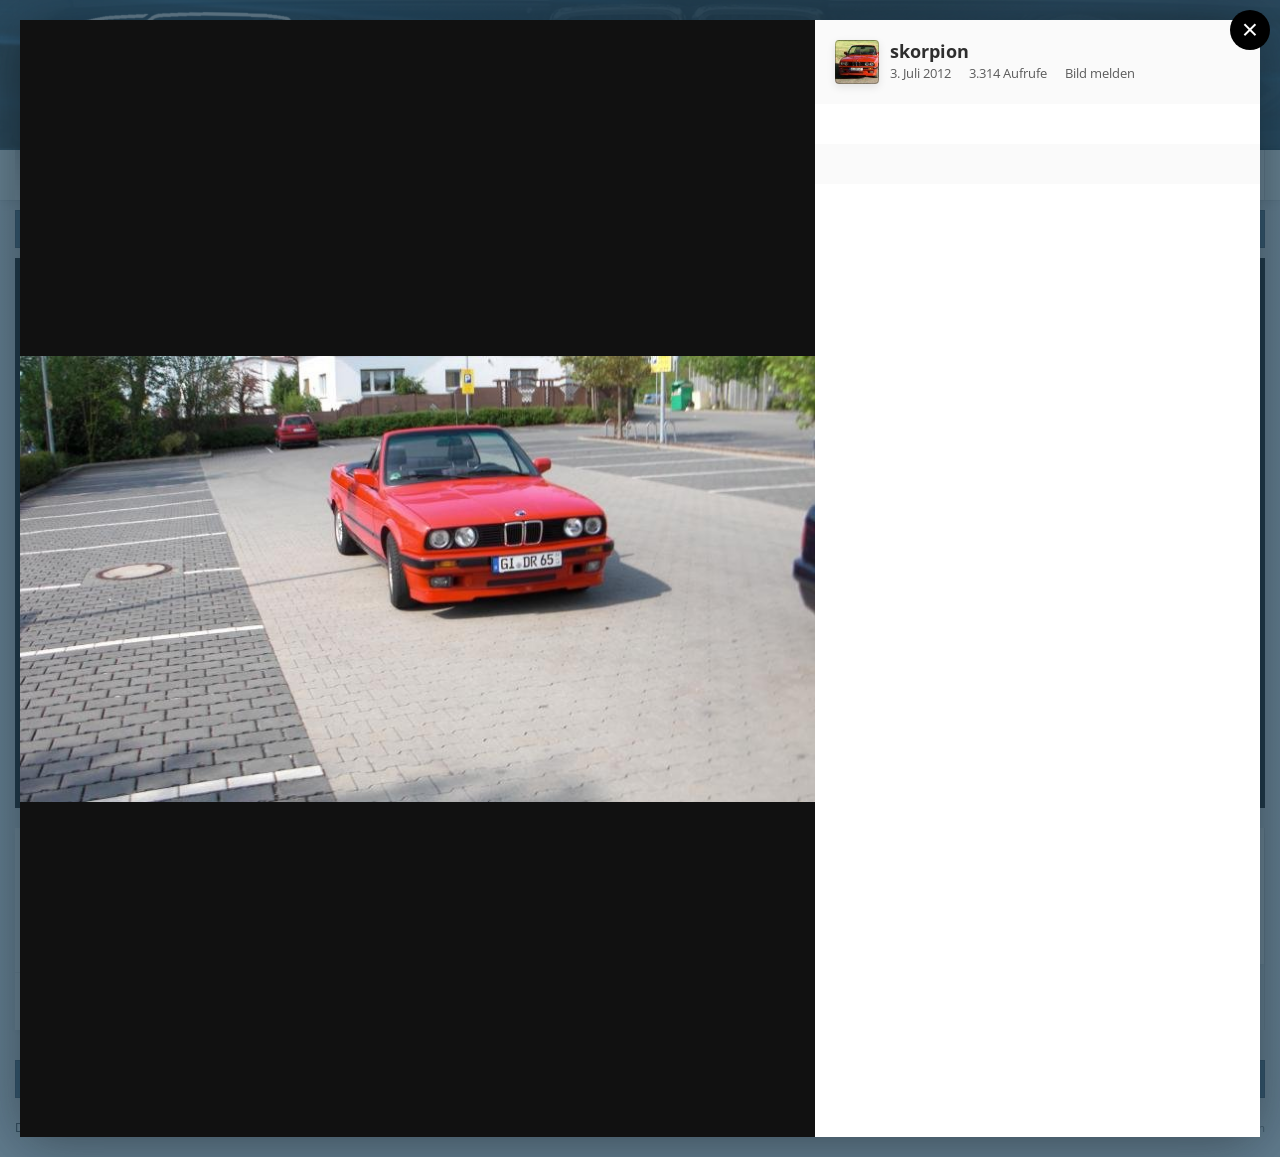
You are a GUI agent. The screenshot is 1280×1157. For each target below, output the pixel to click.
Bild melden (1100, 73)
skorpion (929, 51)
